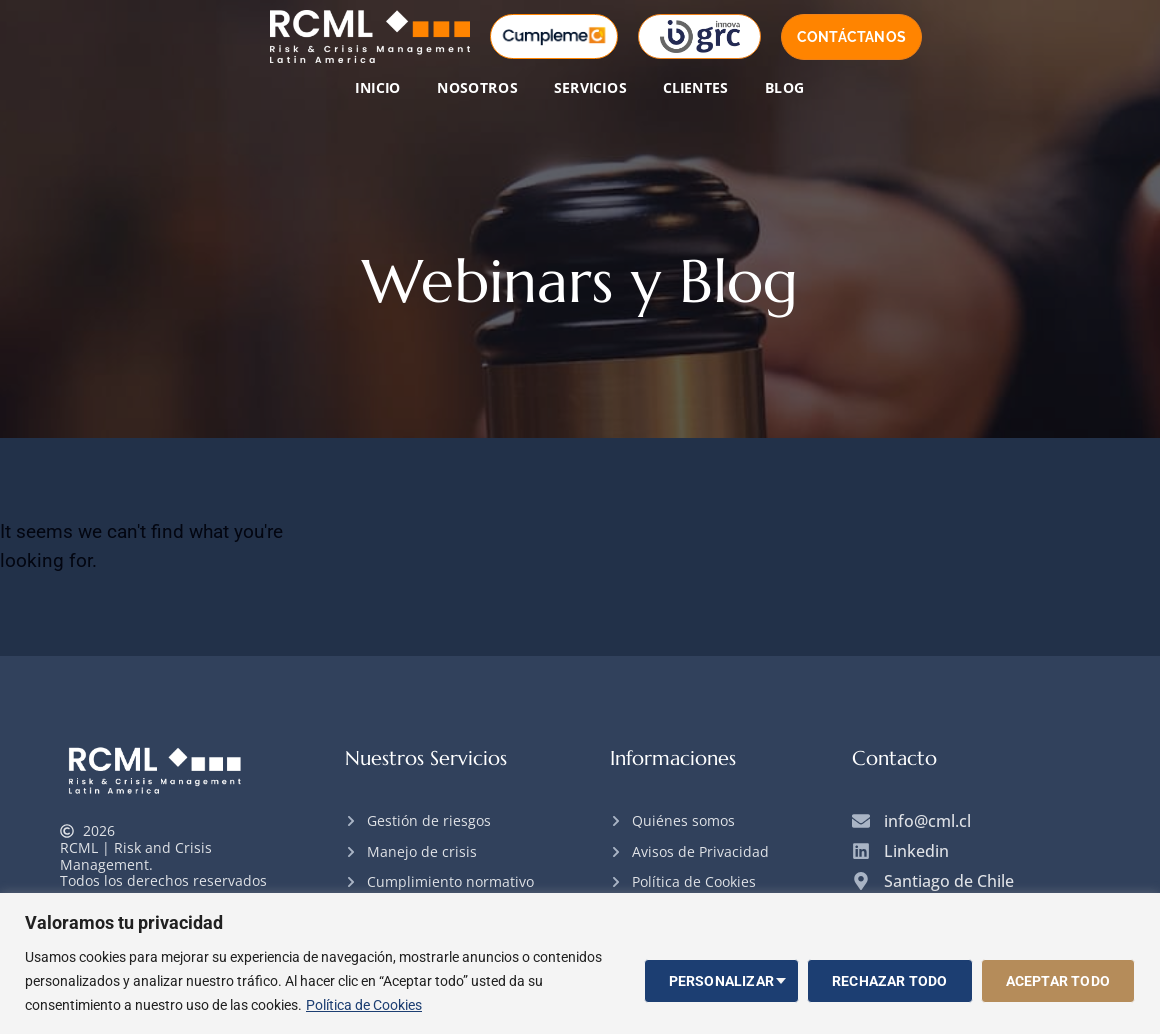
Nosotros (477, 88)
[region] (580, 963)
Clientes (696, 88)
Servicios (590, 88)
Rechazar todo (890, 981)
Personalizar (721, 981)
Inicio (378, 88)
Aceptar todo (1058, 981)
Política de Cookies (364, 1005)
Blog (785, 88)
